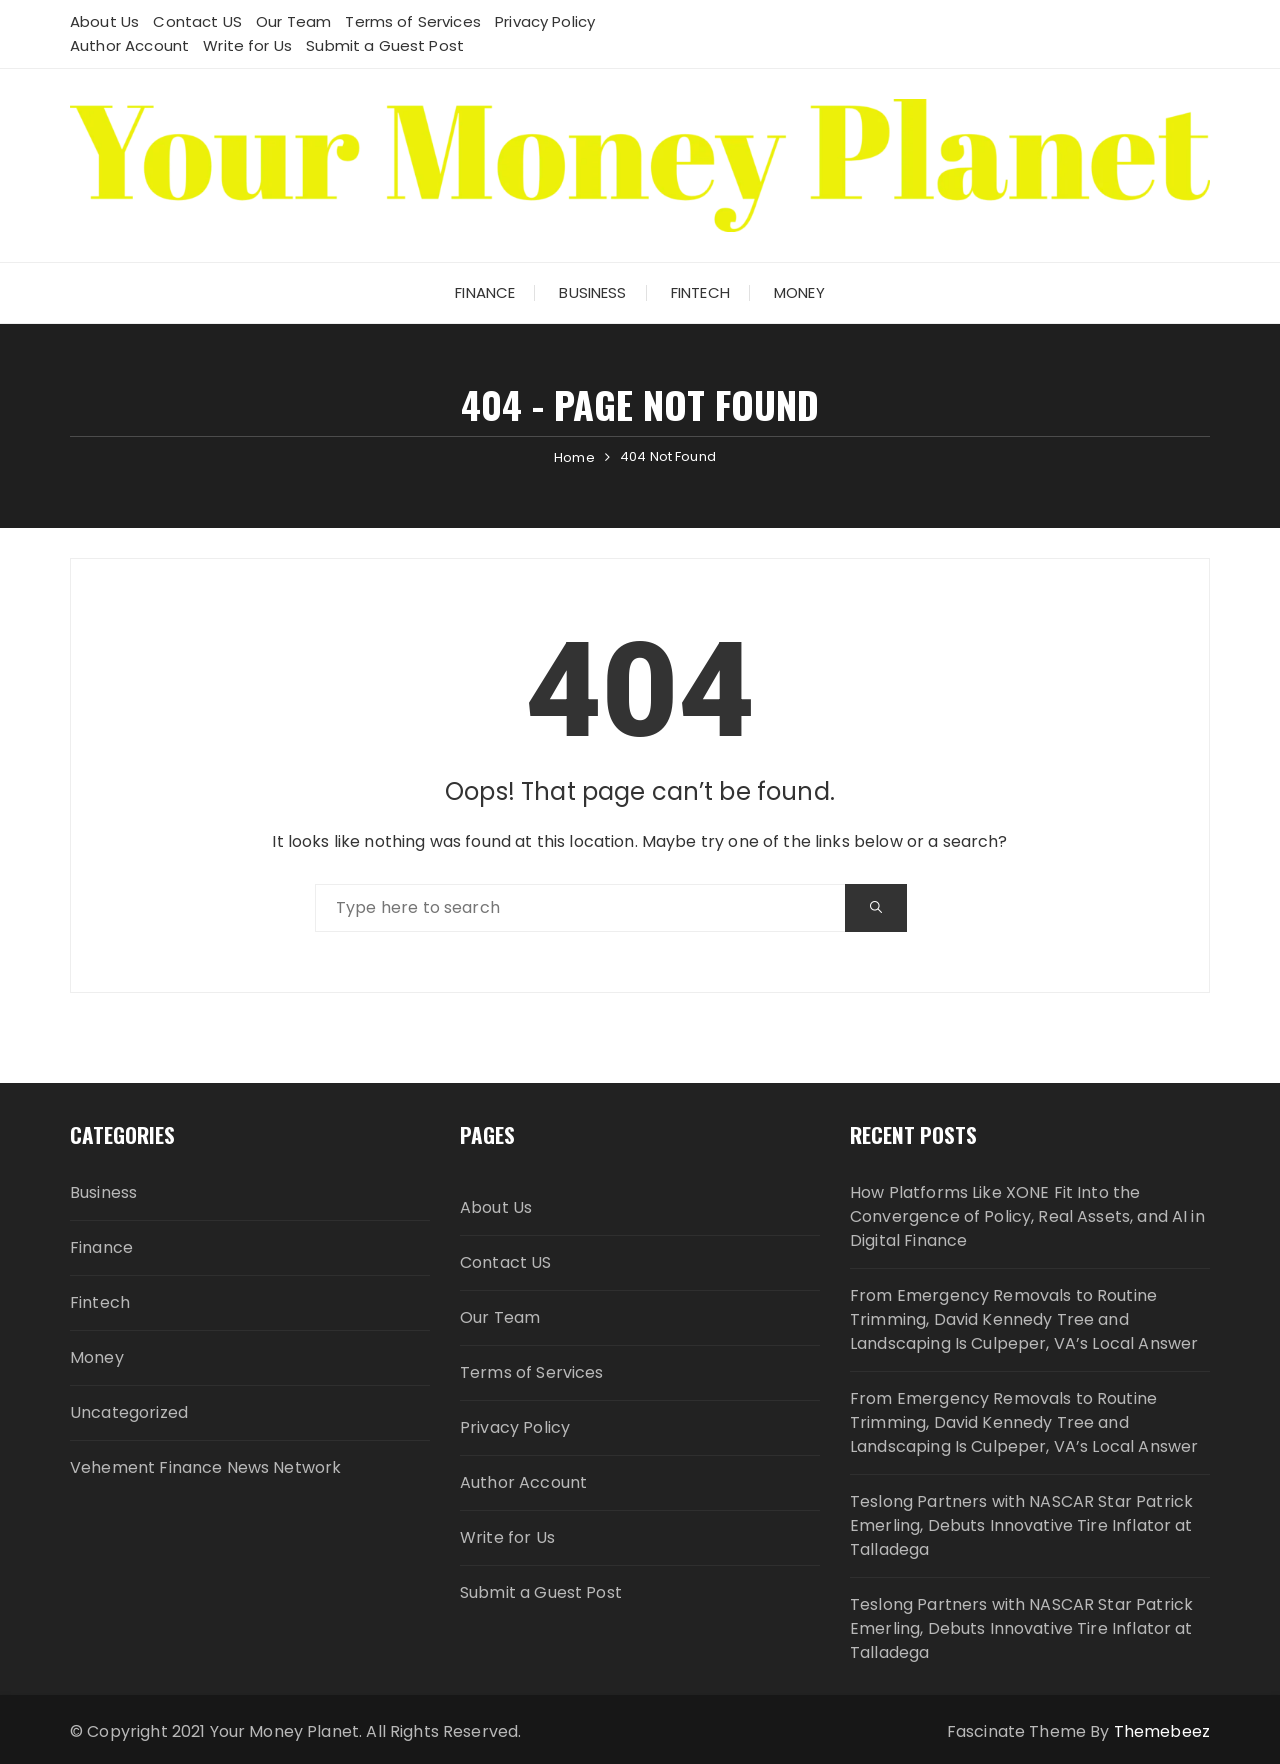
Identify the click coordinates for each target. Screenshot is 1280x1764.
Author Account (129, 45)
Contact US (197, 21)
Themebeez (1162, 1731)
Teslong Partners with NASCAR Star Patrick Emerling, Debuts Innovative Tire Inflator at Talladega (1021, 1525)
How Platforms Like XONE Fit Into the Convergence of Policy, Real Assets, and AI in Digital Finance (1027, 1216)
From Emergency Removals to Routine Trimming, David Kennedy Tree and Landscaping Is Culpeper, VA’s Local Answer (1024, 1319)
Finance (485, 292)
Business (592, 292)
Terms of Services (413, 21)
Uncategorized (129, 1412)
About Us (104, 21)
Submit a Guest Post (385, 45)
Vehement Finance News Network (205, 1467)
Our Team (293, 21)
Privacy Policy (545, 21)
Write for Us (247, 45)
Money (799, 292)
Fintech (700, 292)
